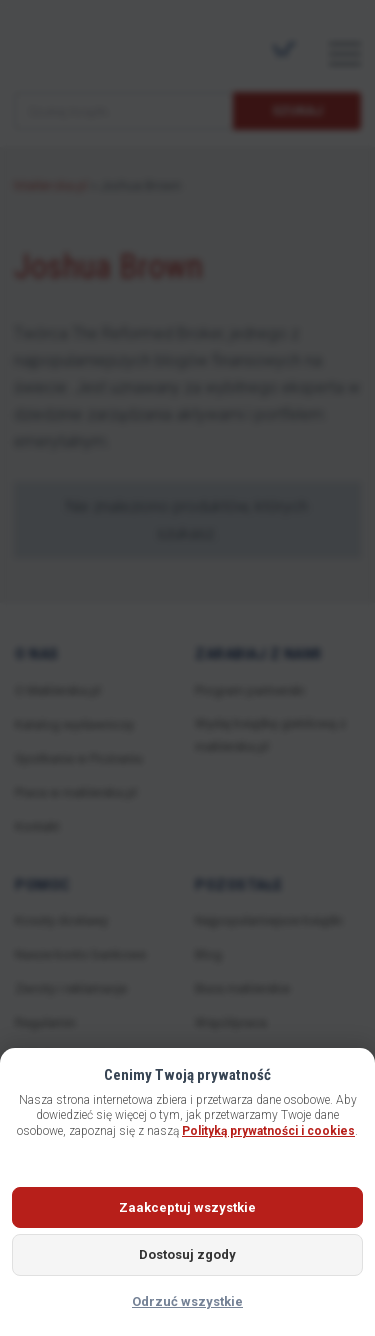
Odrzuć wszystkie (187, 1301)
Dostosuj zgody (187, 1254)
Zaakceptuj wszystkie (187, 1207)
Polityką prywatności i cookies (268, 1131)
